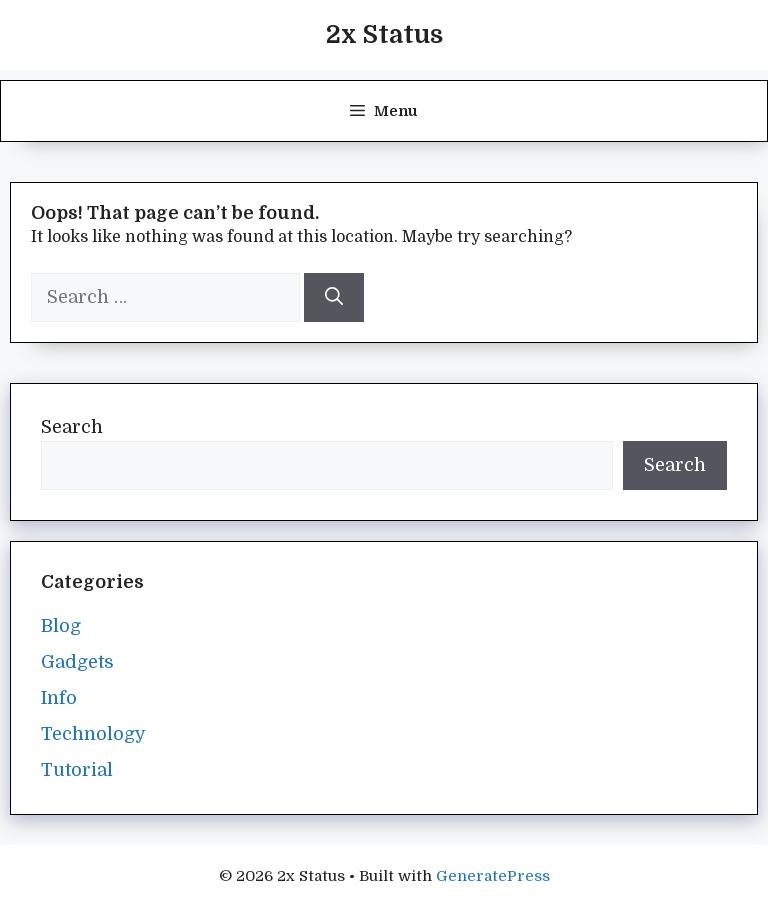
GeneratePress (493, 876)
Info (59, 698)
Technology (93, 734)
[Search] (334, 297)
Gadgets (77, 662)
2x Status (384, 34)
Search (72, 427)
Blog (61, 626)
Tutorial (77, 770)
